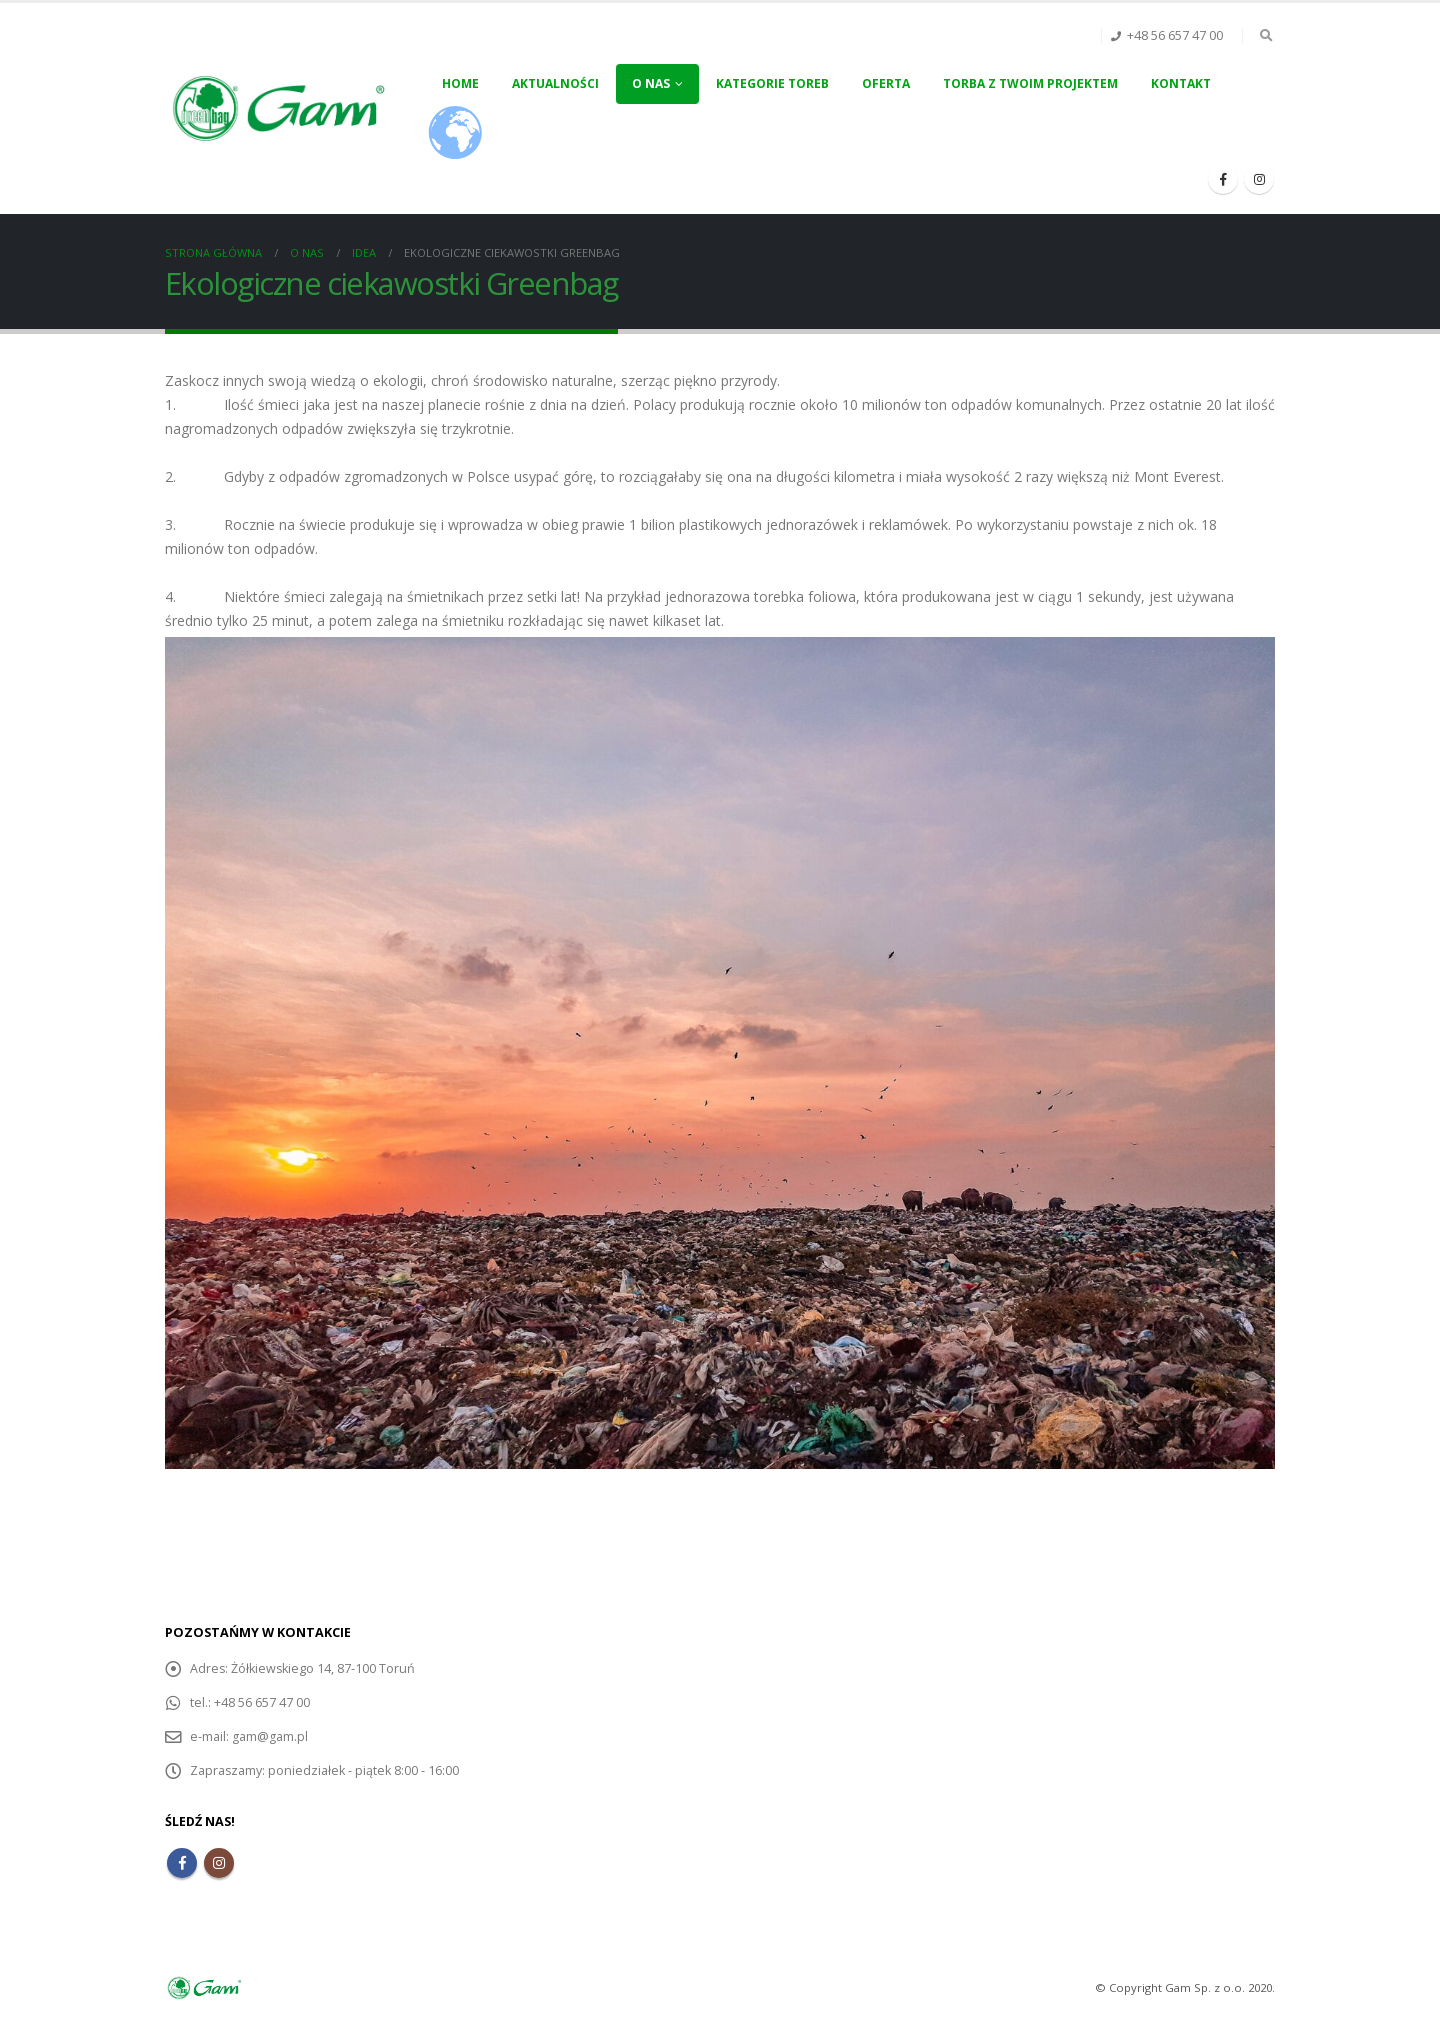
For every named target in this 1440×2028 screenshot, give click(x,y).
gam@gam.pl (270, 1736)
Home (460, 83)
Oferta (886, 83)
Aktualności (555, 83)
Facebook (182, 1863)
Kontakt (1181, 83)
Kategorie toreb (772, 83)
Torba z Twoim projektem (1030, 83)
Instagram (219, 1863)
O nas (651, 83)
